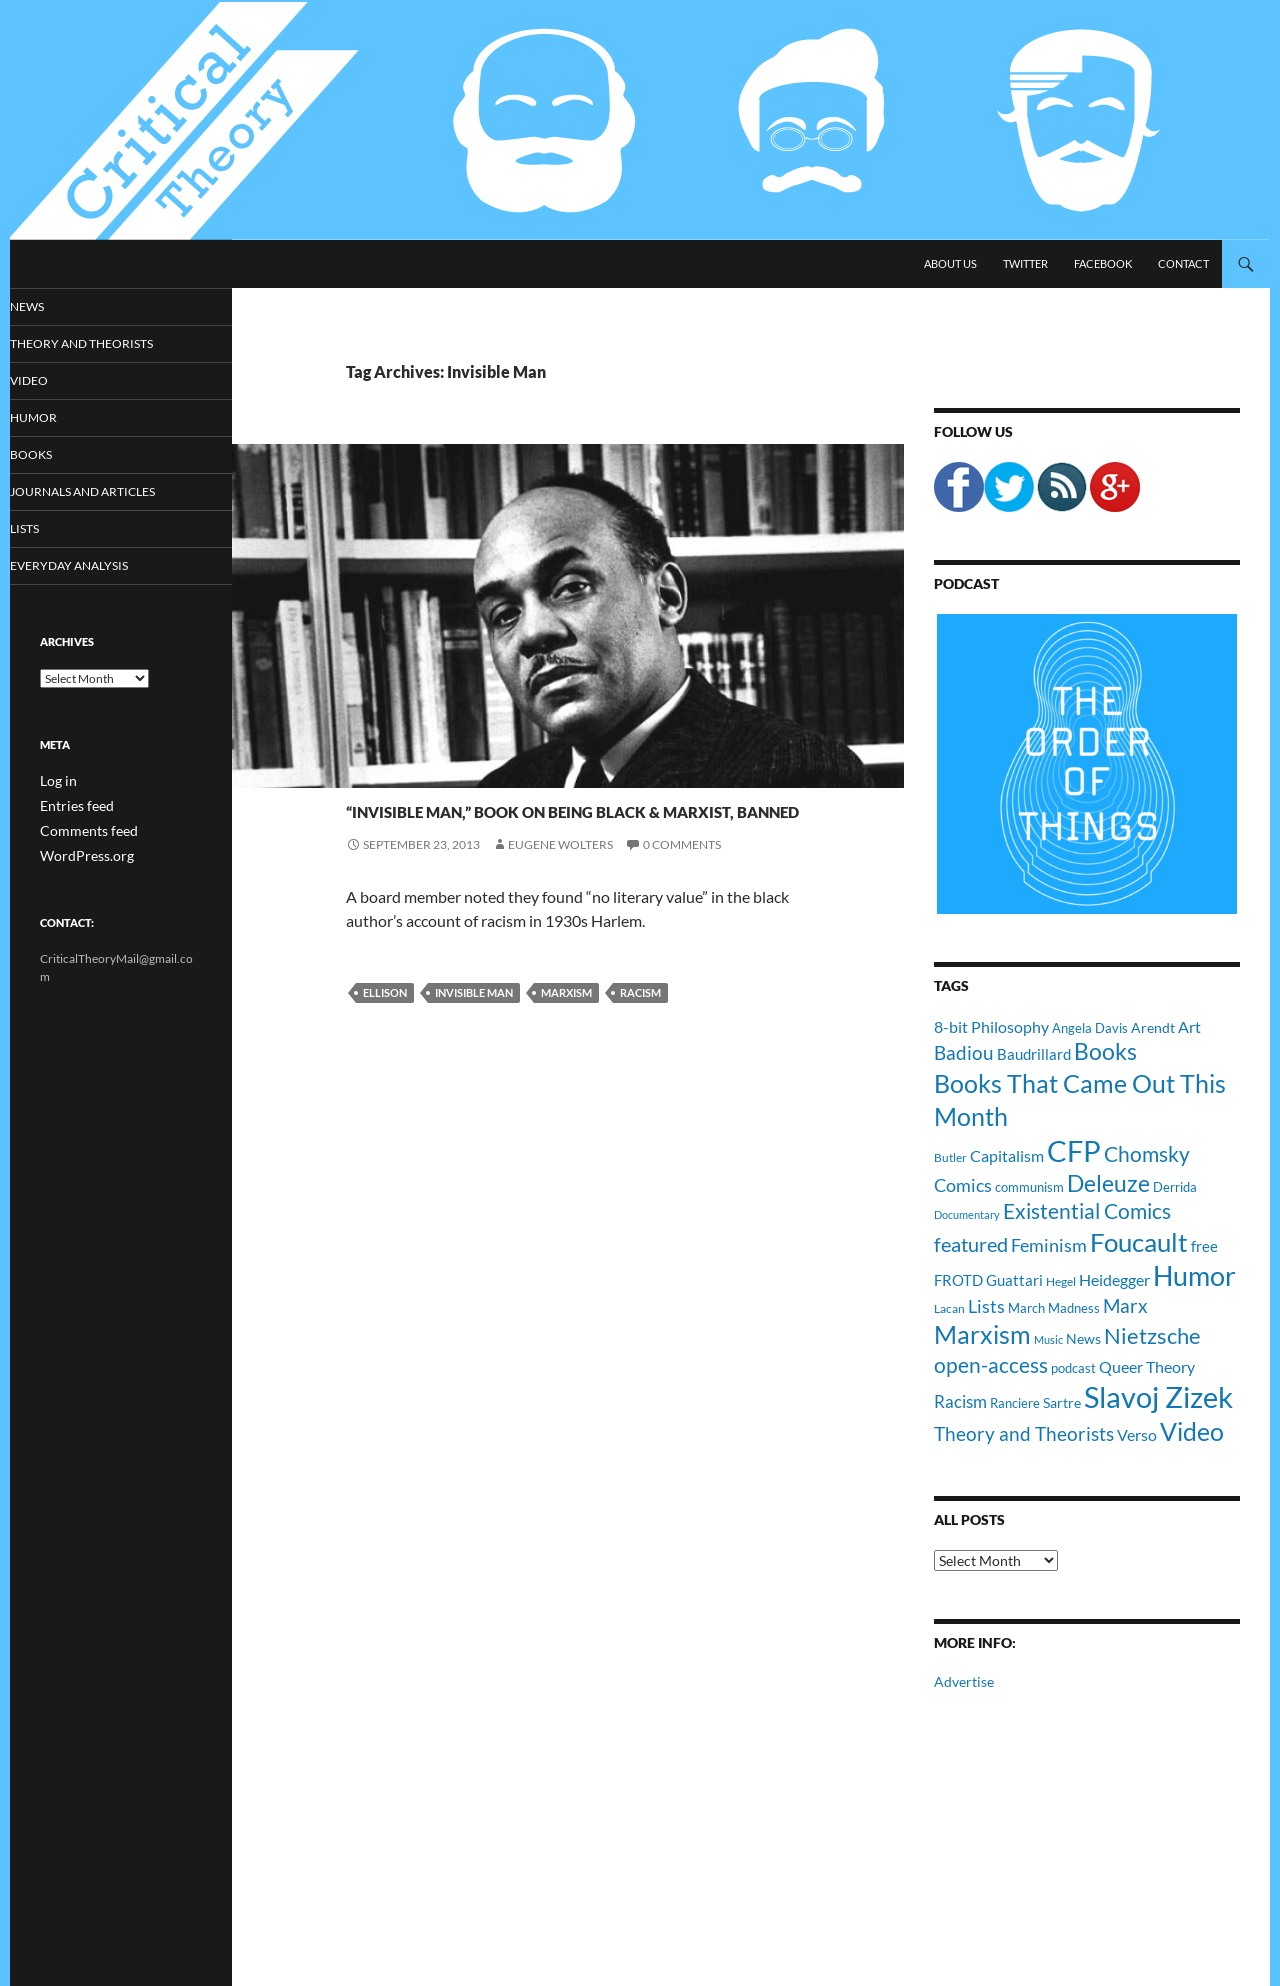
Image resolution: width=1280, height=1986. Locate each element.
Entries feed (71, 808)
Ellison (385, 1064)
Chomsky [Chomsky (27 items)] (1147, 1153)
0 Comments (682, 916)
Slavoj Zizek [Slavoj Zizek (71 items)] (1158, 1396)
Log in (55, 784)
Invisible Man (474, 1064)
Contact (1183, 263)
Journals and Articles (106, 494)
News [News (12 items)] (1083, 1338)
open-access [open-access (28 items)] (991, 1364)
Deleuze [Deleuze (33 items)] (1108, 1183)
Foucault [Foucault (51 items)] (1139, 1242)
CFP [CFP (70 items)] (1074, 1150)
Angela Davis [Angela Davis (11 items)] (1090, 1028)
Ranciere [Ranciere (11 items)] (1015, 1403)
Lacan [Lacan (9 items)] (949, 1308)
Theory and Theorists (103, 344)
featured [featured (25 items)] (971, 1244)
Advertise (964, 1681)
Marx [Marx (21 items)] (1125, 1306)
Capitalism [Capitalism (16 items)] (1007, 1155)
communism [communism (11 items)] (1029, 1187)
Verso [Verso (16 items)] (1137, 1434)
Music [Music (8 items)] (1048, 1339)
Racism (640, 1064)
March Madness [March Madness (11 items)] (1054, 1308)
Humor (61, 419)
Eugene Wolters (560, 916)
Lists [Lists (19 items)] (986, 1306)
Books (59, 456)
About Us (950, 263)
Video (56, 381)
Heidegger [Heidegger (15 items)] (1114, 1279)
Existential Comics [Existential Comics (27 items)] (1087, 1210)
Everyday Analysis (92, 569)
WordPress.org (80, 856)
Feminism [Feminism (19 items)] (1049, 1245)
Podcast (966, 583)
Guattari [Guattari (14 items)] (1014, 1280)
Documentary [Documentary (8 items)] (967, 1214)
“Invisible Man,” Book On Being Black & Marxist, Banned (554, 841)
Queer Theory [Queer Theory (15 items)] (1147, 1366)
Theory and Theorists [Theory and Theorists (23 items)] (1024, 1433)
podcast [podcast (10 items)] (1073, 1368)
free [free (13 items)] (1204, 1246)
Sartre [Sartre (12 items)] (1062, 1402)
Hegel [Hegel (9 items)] (1061, 1281)
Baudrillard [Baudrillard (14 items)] (1034, 1054)
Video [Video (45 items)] (1192, 1431)
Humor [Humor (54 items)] (1194, 1275)
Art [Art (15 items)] (1189, 1026)
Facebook (1103, 263)
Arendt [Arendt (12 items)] (1153, 1027)
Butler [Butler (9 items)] (950, 1157)
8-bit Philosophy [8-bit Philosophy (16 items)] (991, 1026)
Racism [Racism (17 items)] (960, 1401)
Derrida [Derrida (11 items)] (1175, 1187)
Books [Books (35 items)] (1105, 1051)
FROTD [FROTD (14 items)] (958, 1280)
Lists (53, 531)
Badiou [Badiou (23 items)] (964, 1052)
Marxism (566, 1064)
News (364, 771)
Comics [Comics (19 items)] (963, 1185)
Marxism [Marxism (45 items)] (982, 1334)
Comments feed (81, 832)
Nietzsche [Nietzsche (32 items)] (1152, 1335)
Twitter (1025, 263)
